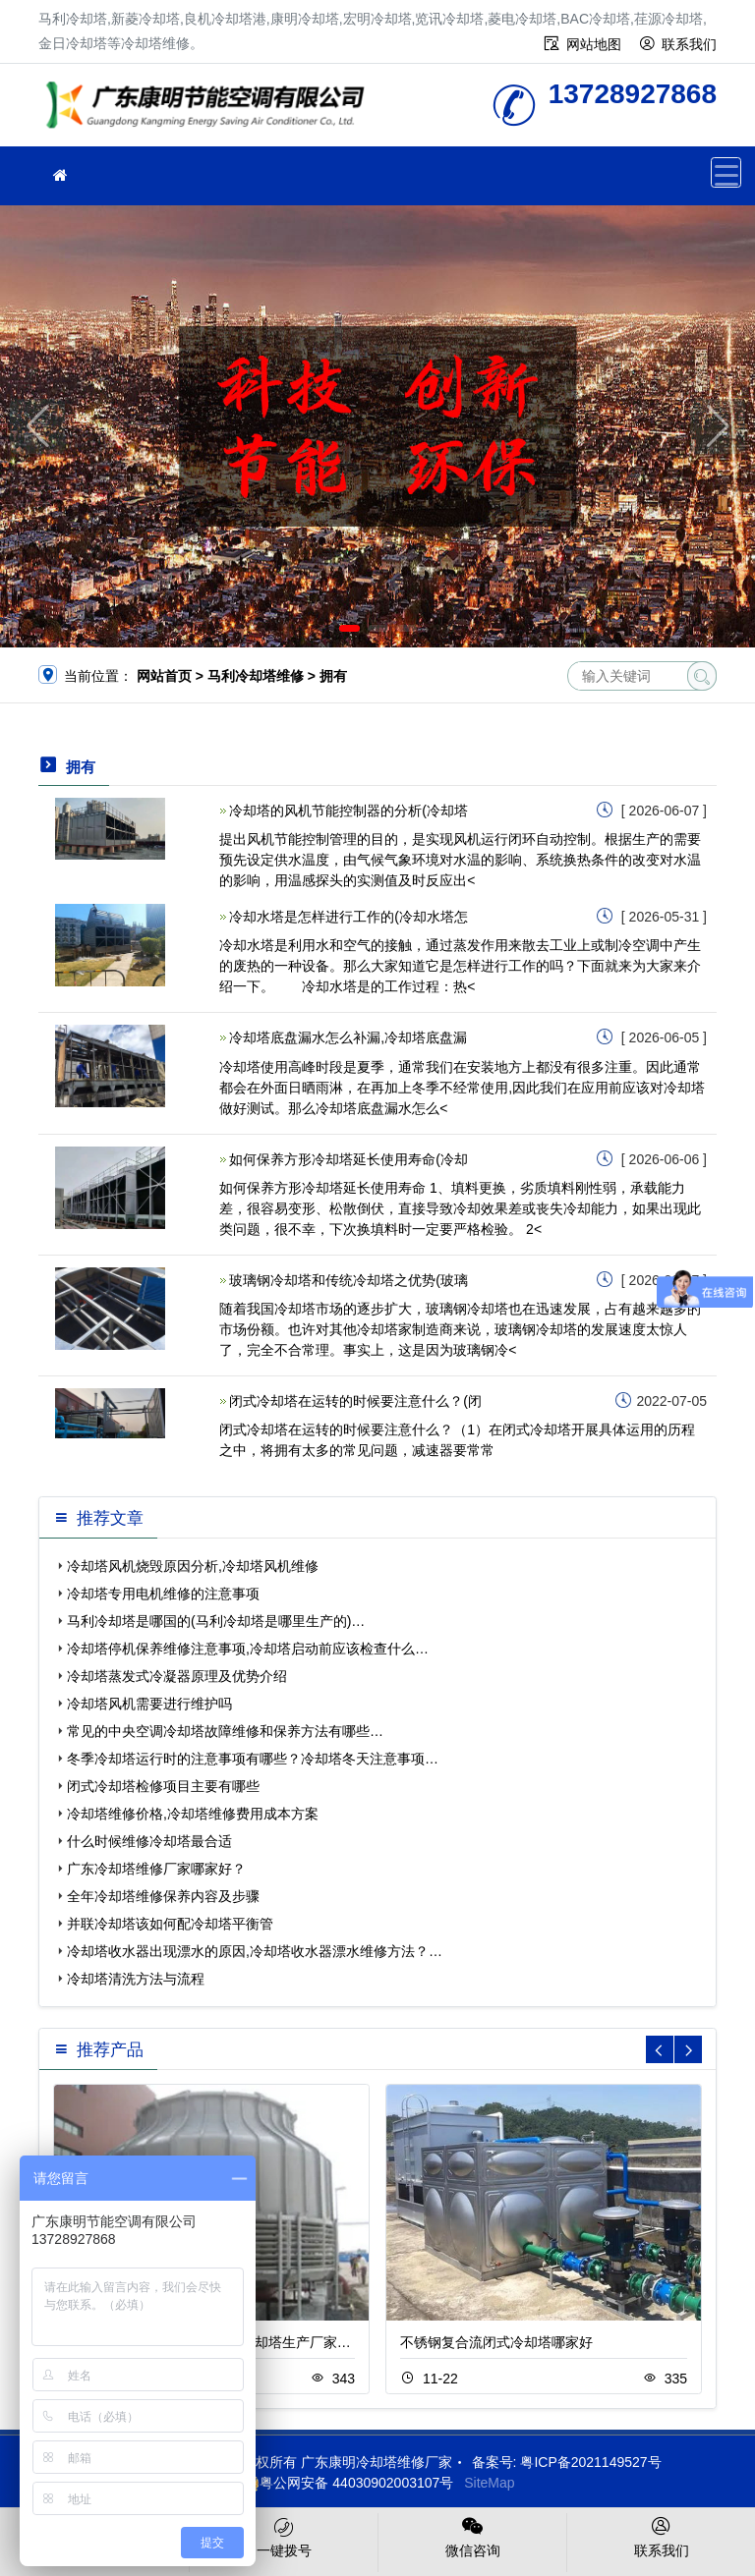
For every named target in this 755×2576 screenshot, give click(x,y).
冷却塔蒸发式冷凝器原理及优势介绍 (177, 1676)
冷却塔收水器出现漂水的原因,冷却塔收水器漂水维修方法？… (254, 1951)
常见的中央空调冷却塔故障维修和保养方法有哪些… (225, 1731)
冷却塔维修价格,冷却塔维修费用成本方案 (193, 1813)
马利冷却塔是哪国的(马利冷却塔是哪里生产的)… (216, 1621)
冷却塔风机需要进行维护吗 (149, 1703)
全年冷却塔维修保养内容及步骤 (163, 1896)
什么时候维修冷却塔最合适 (149, 1841)
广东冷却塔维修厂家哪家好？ (156, 1868)
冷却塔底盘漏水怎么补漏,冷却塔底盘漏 (348, 1037)
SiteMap (489, 2483)
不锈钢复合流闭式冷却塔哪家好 (496, 2342)
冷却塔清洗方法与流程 (135, 1979)
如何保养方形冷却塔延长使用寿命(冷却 (348, 1159)
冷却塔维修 (210, 111)
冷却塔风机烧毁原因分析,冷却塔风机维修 (193, 1566)
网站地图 (593, 44)
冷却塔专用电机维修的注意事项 (163, 1593)
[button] (349, 628)
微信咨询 (472, 2535)
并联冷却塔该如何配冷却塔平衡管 (170, 1924)
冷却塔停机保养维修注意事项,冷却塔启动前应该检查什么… (248, 1648)
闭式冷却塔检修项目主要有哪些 (163, 1786)
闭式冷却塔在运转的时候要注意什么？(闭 (355, 1401)
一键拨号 (284, 2535)
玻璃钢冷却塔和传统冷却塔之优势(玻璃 (348, 1280)
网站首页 (164, 676)
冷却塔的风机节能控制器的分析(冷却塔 (348, 810)
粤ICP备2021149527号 (590, 2462)
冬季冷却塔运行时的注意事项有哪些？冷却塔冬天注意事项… (252, 1758)
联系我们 (689, 44)
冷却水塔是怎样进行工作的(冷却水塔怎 (348, 916)
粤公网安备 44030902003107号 (346, 2482)
